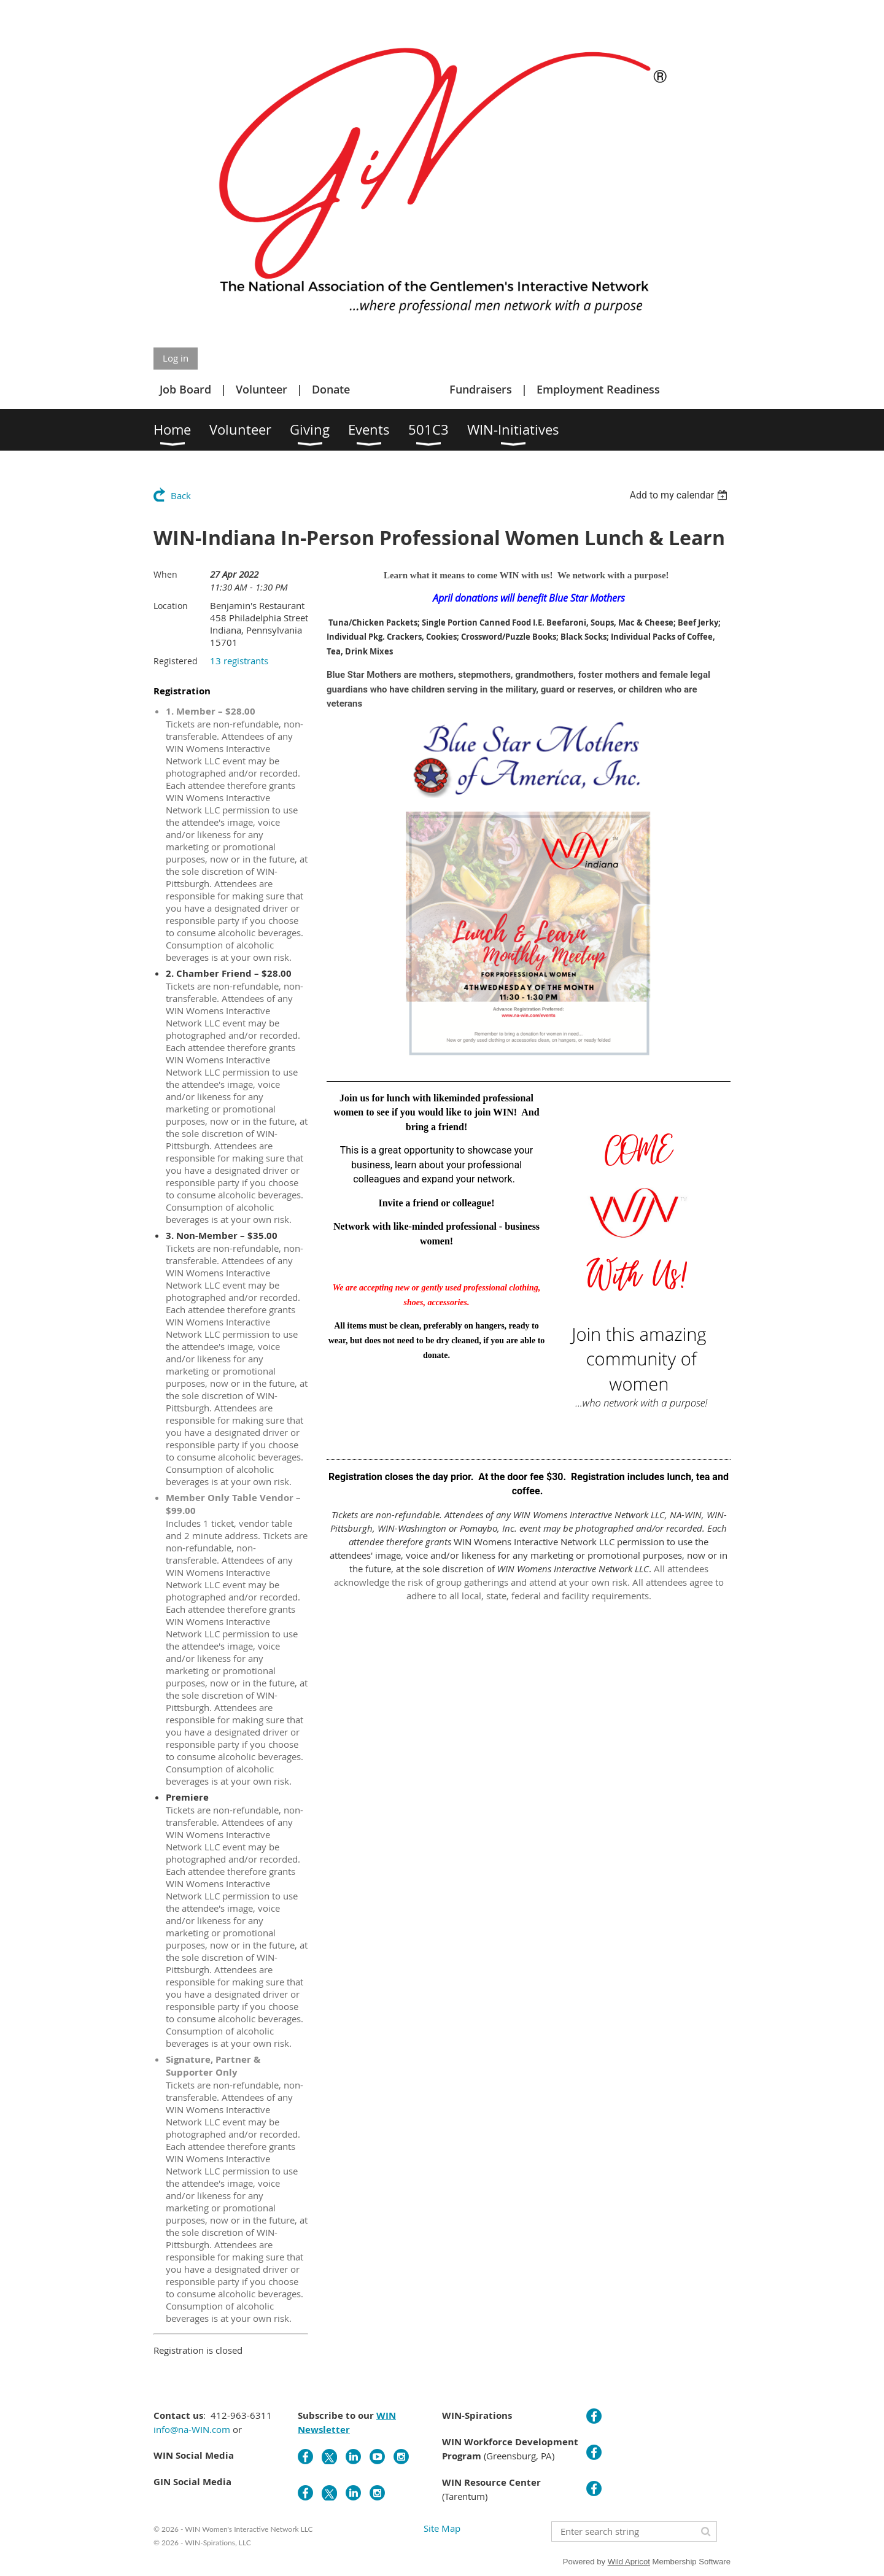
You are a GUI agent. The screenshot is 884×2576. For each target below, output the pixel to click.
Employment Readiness (598, 389)
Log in (175, 358)
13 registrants (239, 660)
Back (181, 495)
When (165, 574)
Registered (175, 661)
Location (170, 605)
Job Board (185, 389)
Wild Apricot (629, 2561)
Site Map (442, 2528)
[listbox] (680, 495)
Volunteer (261, 389)
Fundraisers (480, 389)
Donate (331, 389)
